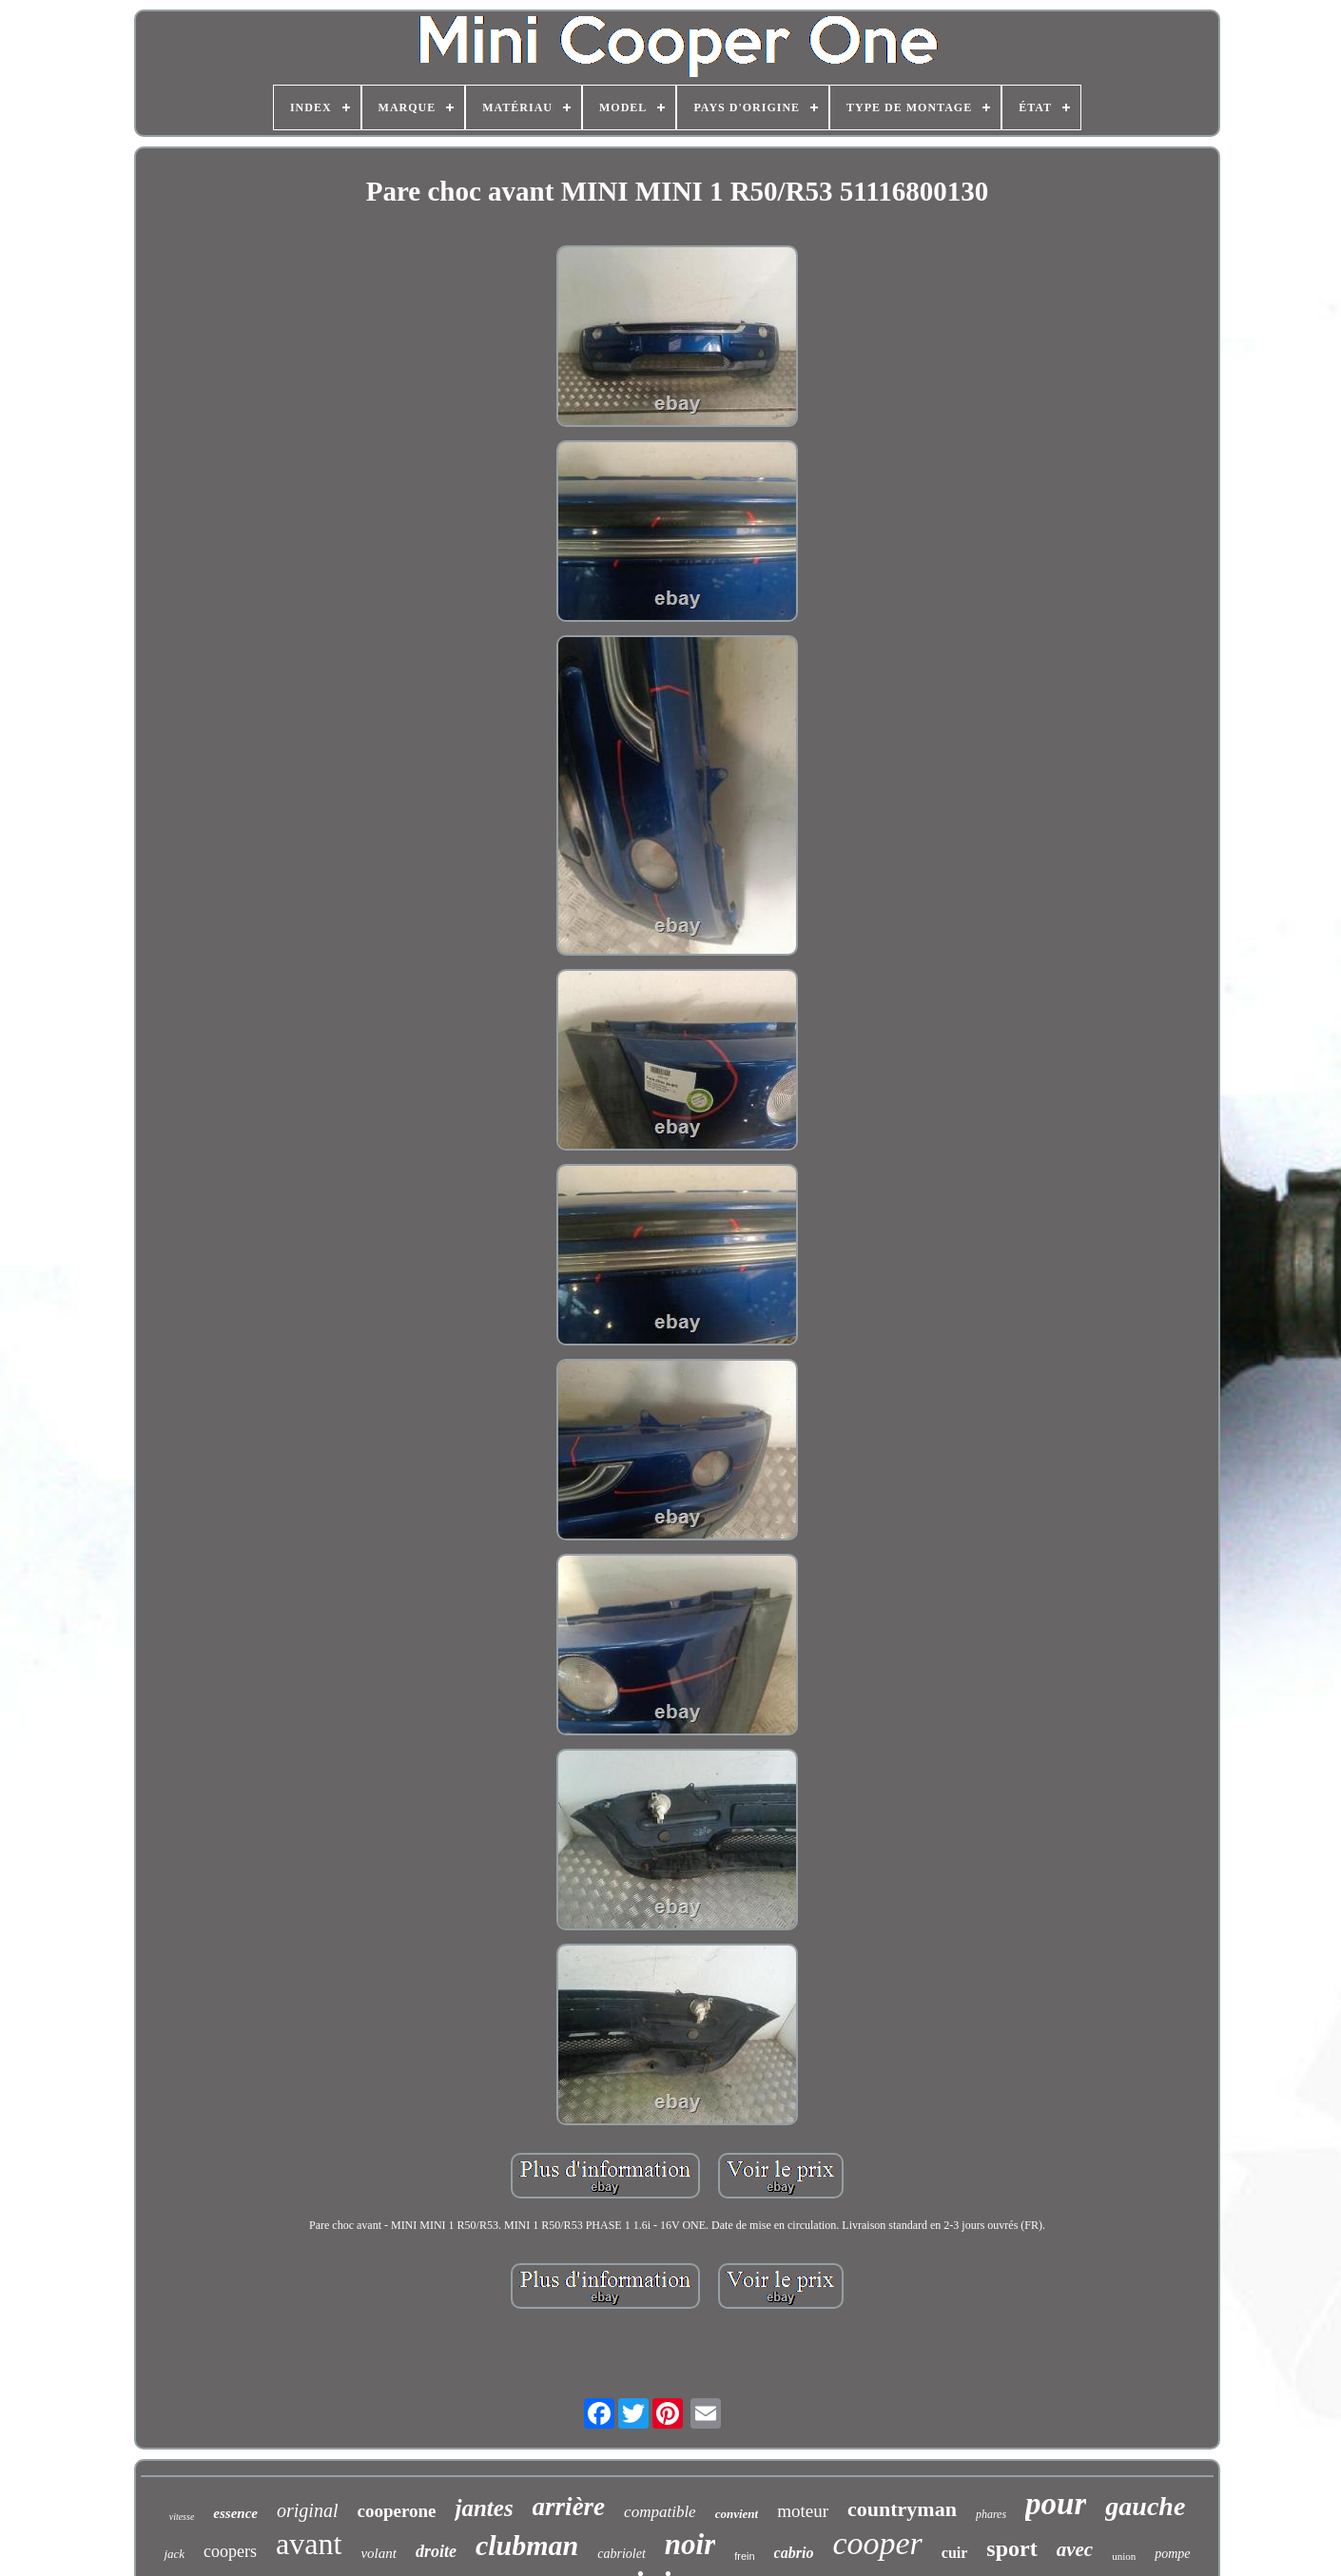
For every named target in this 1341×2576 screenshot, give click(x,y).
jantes (484, 2508)
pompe (1172, 2554)
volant (378, 2553)
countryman (902, 2509)
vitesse (182, 2516)
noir (690, 2544)
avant (308, 2544)
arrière (569, 2506)
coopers (230, 2551)
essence (235, 2513)
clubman (527, 2545)
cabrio (794, 2553)
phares (991, 2514)
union (1124, 2556)
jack (174, 2554)
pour (1055, 2504)
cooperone (396, 2511)
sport (1011, 2548)
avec (1075, 2549)
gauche (1145, 2506)
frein (744, 2556)
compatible (660, 2512)
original (307, 2510)
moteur (802, 2511)
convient (737, 2514)
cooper (877, 2543)
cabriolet (621, 2554)
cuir (955, 2553)
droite (436, 2551)
